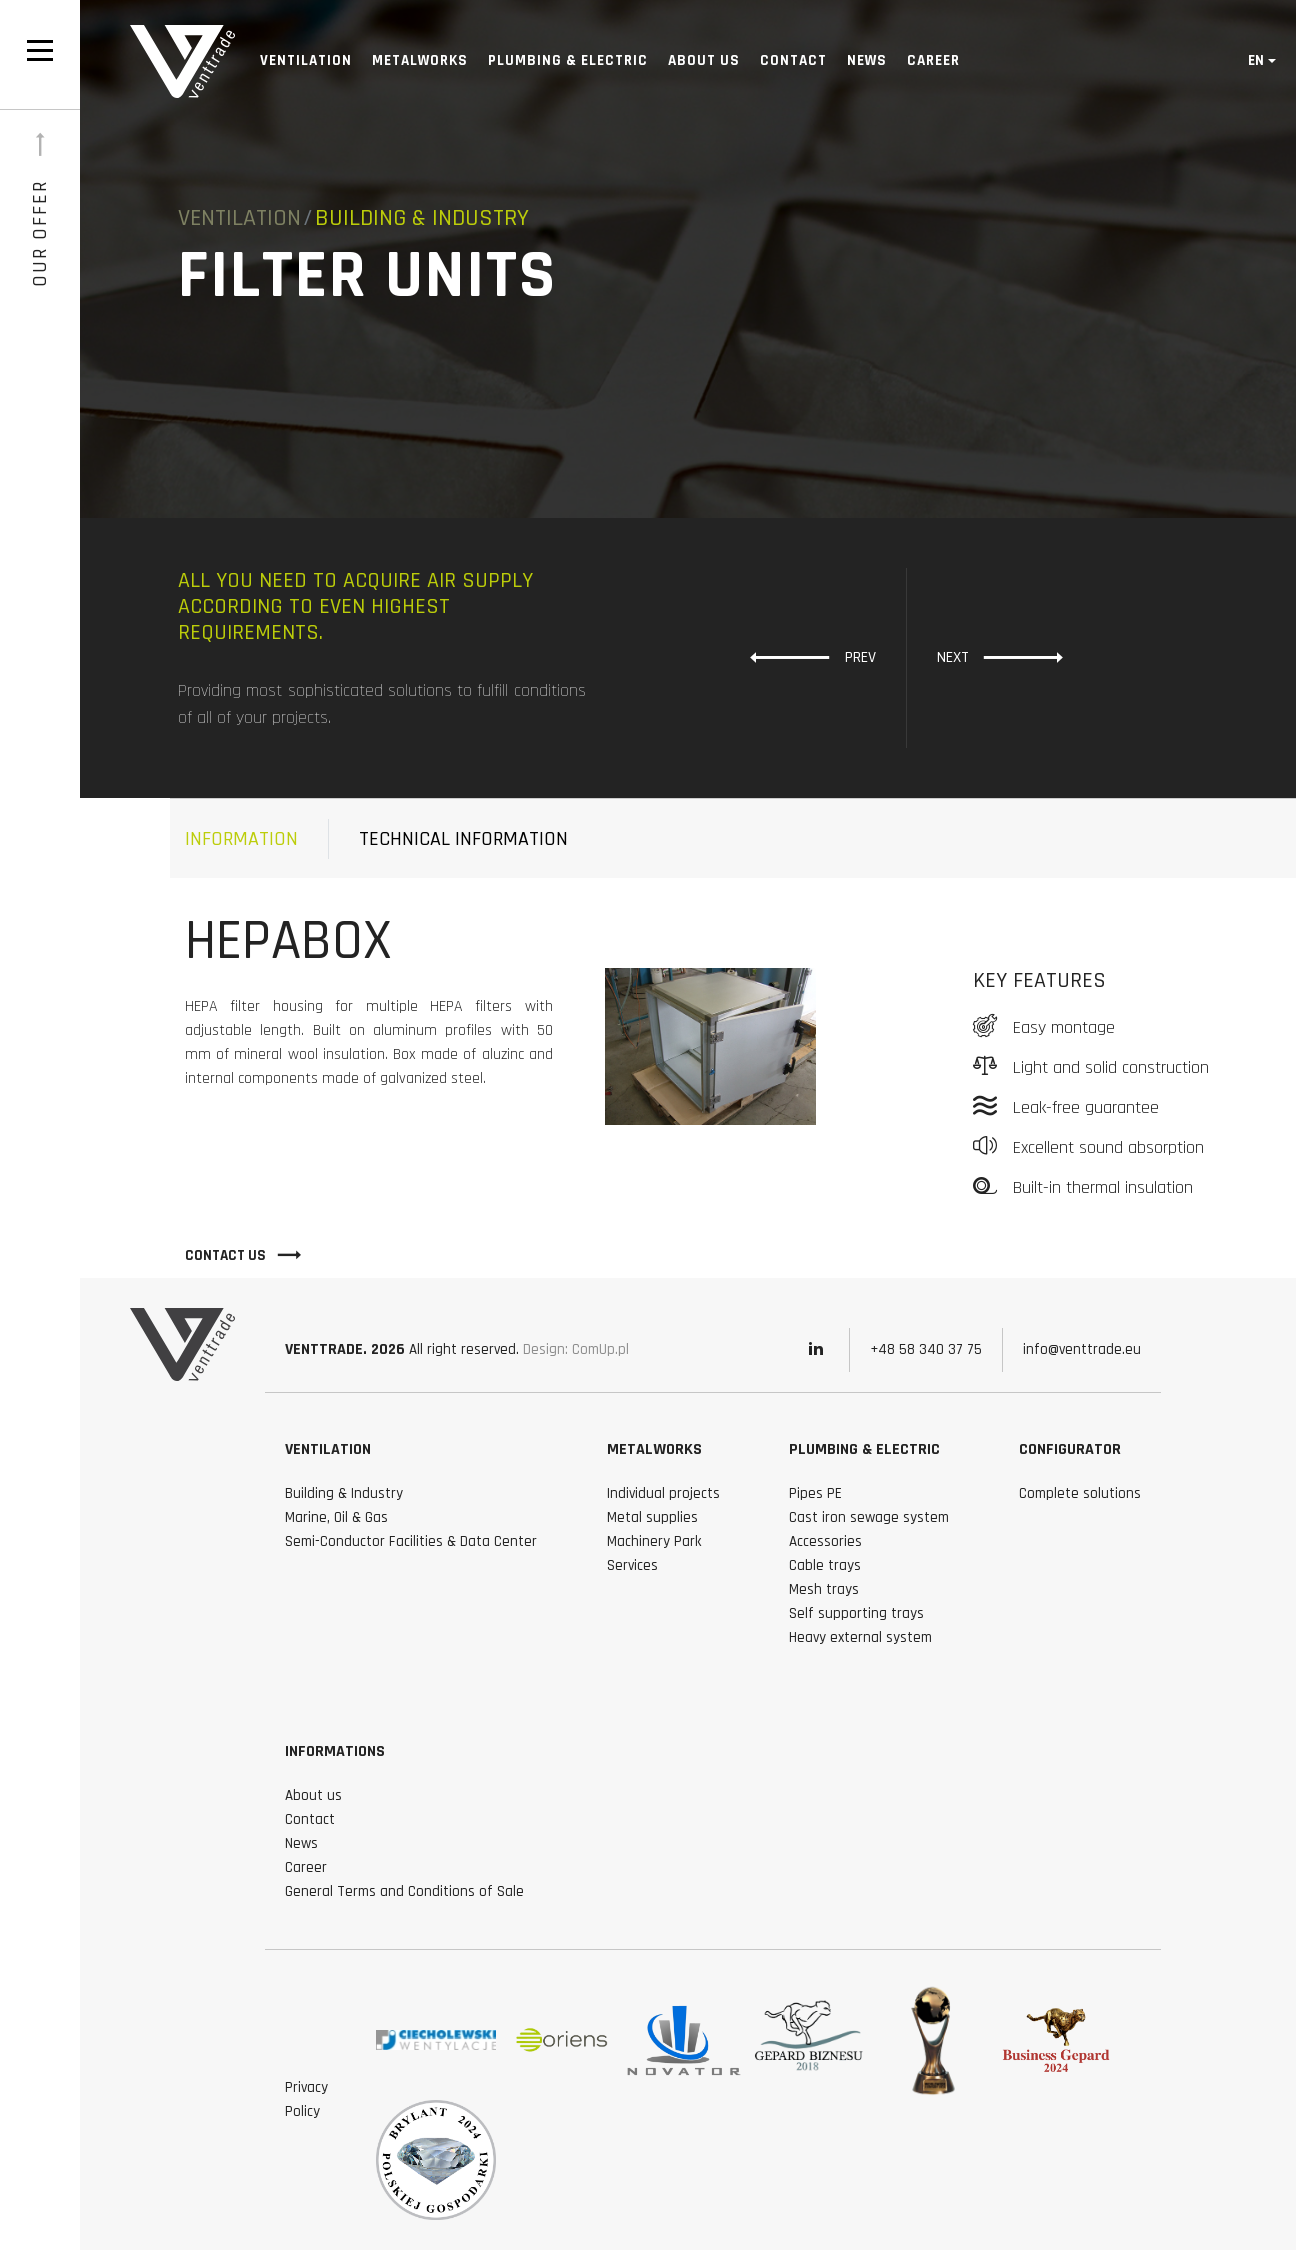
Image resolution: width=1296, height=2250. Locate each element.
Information (241, 839)
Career (933, 60)
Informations (335, 1751)
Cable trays (825, 1565)
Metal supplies (652, 1517)
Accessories (825, 1541)
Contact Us (243, 1255)
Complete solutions (1080, 1493)
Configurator (1070, 1449)
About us (704, 60)
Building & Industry (344, 1493)
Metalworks (420, 60)
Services (632, 1565)
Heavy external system (860, 1637)
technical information (463, 839)
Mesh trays (824, 1589)
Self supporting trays (856, 1613)
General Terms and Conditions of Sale (404, 1891)
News (867, 60)
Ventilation (306, 60)
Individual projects (663, 1493)
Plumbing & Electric (568, 60)
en (1256, 60)
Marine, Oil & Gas (336, 1517)
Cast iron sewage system (869, 1517)
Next (1000, 657)
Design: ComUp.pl (576, 1349)
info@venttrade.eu (1082, 1349)
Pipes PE (815, 1493)
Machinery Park (654, 1541)
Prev (813, 657)
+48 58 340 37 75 (926, 1349)
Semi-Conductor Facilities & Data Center (411, 1541)
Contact (793, 60)
